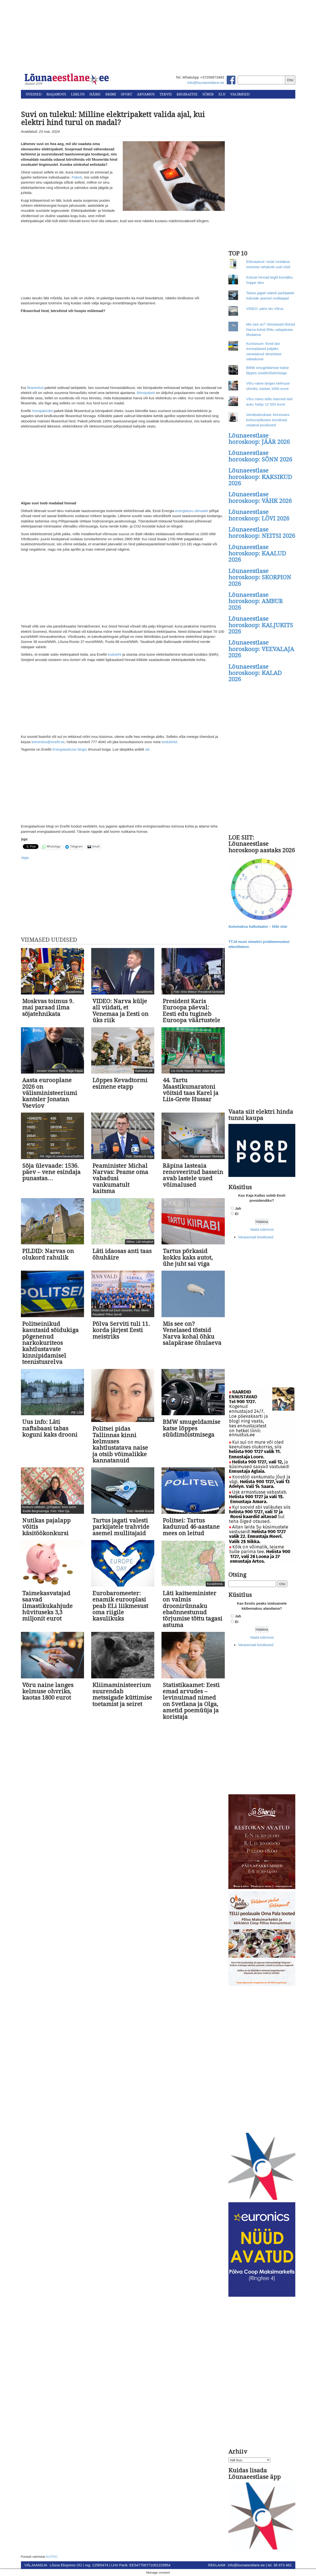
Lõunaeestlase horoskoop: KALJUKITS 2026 (260, 625)
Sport (126, 94)
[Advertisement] (158, 33)
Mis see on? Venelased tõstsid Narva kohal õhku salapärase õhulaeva (270, 329)
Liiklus (78, 94)
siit (147, 749)
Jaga (25, 857)
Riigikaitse (187, 94)
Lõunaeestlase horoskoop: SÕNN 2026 (260, 456)
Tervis (166, 94)
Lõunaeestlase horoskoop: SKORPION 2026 (259, 577)
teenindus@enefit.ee (48, 742)
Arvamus (146, 94)
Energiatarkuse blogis (69, 749)
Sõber (208, 94)
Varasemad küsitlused (255, 1237)
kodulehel (169, 742)
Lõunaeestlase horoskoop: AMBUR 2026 (255, 601)
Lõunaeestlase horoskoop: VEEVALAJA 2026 (261, 649)
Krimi (110, 94)
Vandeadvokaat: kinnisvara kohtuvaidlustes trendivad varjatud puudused (267, 420)
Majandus (56, 94)
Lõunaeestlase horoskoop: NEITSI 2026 (261, 532)
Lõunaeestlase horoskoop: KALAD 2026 (255, 673)
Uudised (34, 94)
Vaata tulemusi (262, 1229)
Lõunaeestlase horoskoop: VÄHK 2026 (260, 497)
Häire (95, 94)
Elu (222, 94)
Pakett (76, 177)
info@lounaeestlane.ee (205, 82)
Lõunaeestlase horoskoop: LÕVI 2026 (258, 515)
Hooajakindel (42, 411)
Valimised (240, 94)
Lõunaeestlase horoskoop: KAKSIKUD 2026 (260, 477)
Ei (236, 1214)
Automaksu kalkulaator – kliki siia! (257, 926)
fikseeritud (35, 388)
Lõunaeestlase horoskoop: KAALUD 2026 (257, 553)
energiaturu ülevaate (191, 511)
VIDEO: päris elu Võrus (265, 309)
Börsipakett (146, 393)
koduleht (115, 654)
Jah (238, 1208)
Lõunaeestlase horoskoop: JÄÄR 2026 (259, 438)
